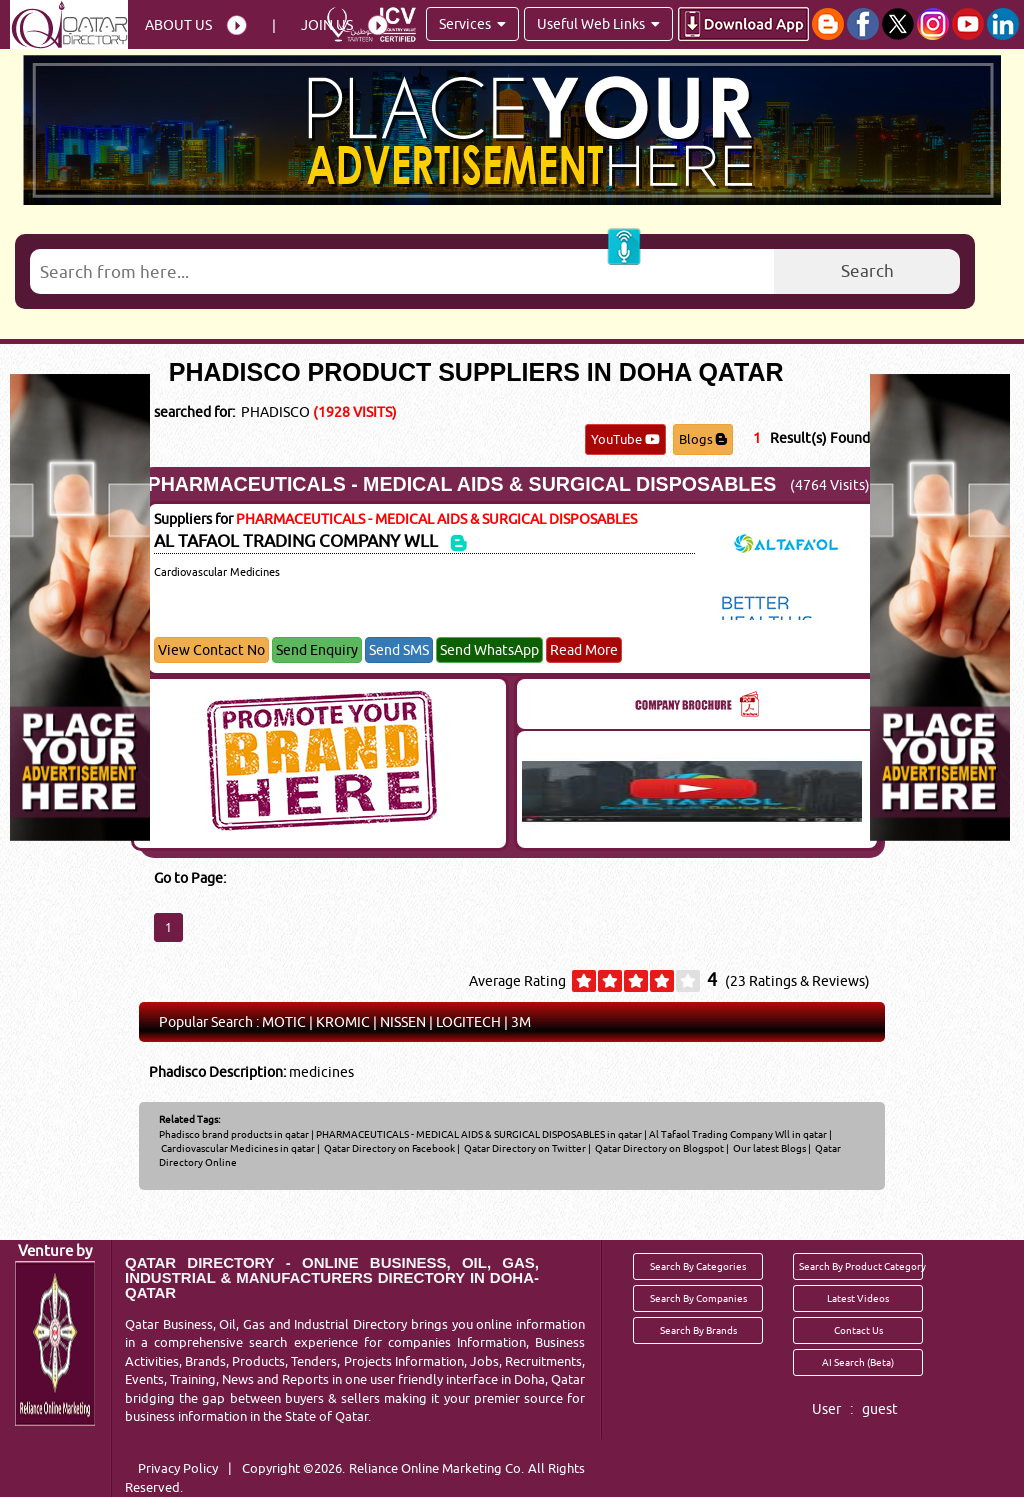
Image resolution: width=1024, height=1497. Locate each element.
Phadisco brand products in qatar (234, 1134)
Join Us (327, 25)
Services (472, 24)
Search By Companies (698, 1298)
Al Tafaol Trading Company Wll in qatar (738, 1134)
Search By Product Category (861, 1266)
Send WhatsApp (489, 650)
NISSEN (403, 1022)
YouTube (625, 439)
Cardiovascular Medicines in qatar (238, 1148)
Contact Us (858, 1330)
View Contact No (211, 650)
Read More (584, 650)
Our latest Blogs (768, 1148)
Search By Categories (698, 1266)
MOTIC (284, 1022)
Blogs (703, 439)
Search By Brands (698, 1330)
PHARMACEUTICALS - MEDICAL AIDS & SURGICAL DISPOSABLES (462, 484)
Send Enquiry (317, 650)
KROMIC (343, 1022)
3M (521, 1022)
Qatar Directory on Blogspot (658, 1148)
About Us (178, 25)
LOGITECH (468, 1022)
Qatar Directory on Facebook (388, 1148)
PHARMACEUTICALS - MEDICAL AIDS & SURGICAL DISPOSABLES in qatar (479, 1134)
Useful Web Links (598, 24)
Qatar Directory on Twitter (524, 1148)
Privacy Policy (178, 1468)
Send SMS (399, 650)
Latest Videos (858, 1298)
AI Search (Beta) (858, 1362)
